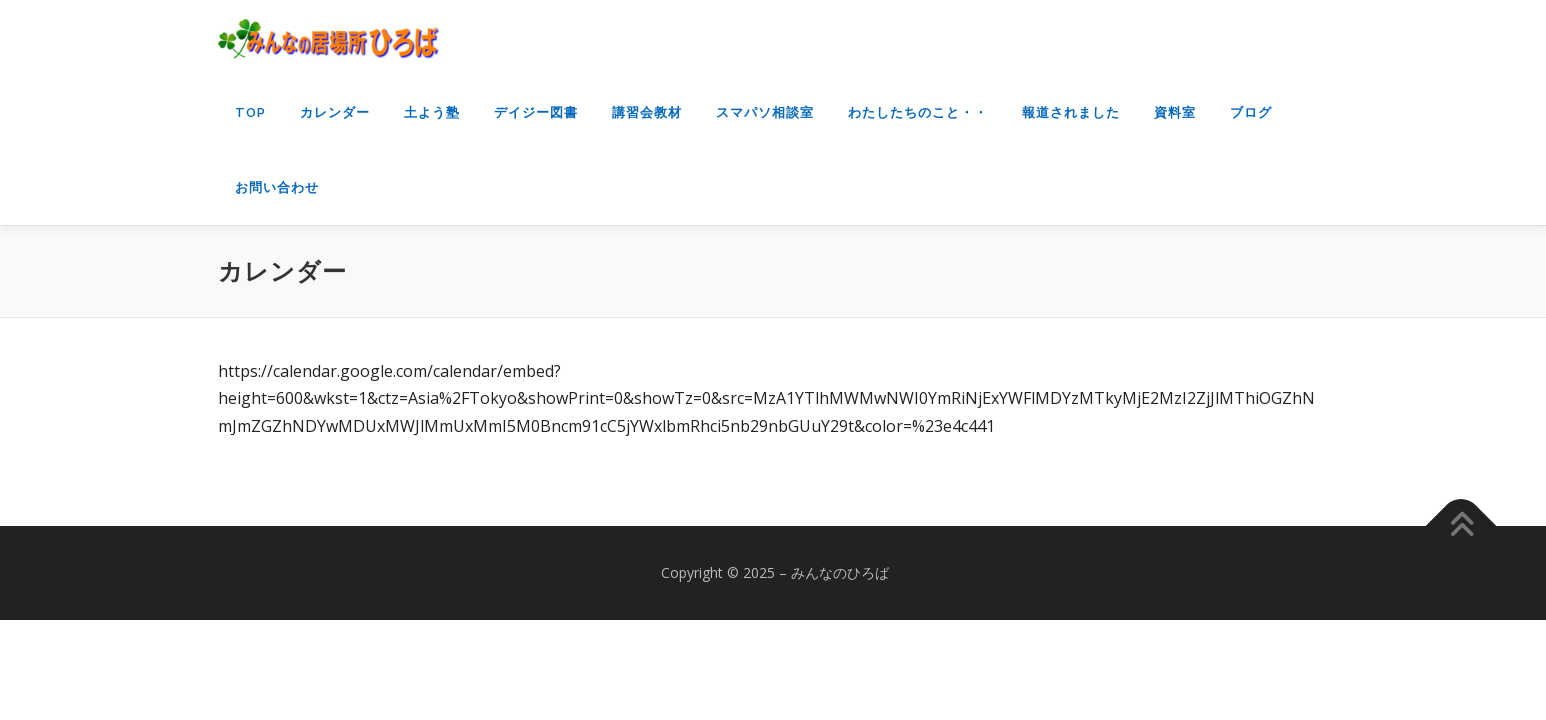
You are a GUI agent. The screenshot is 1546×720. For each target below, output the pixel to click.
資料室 (1175, 112)
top (250, 112)
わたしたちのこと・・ (918, 112)
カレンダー (335, 112)
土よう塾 (432, 112)
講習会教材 (647, 112)
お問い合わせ (277, 187)
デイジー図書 (536, 112)
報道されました (1071, 112)
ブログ (1251, 112)
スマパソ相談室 (765, 112)
